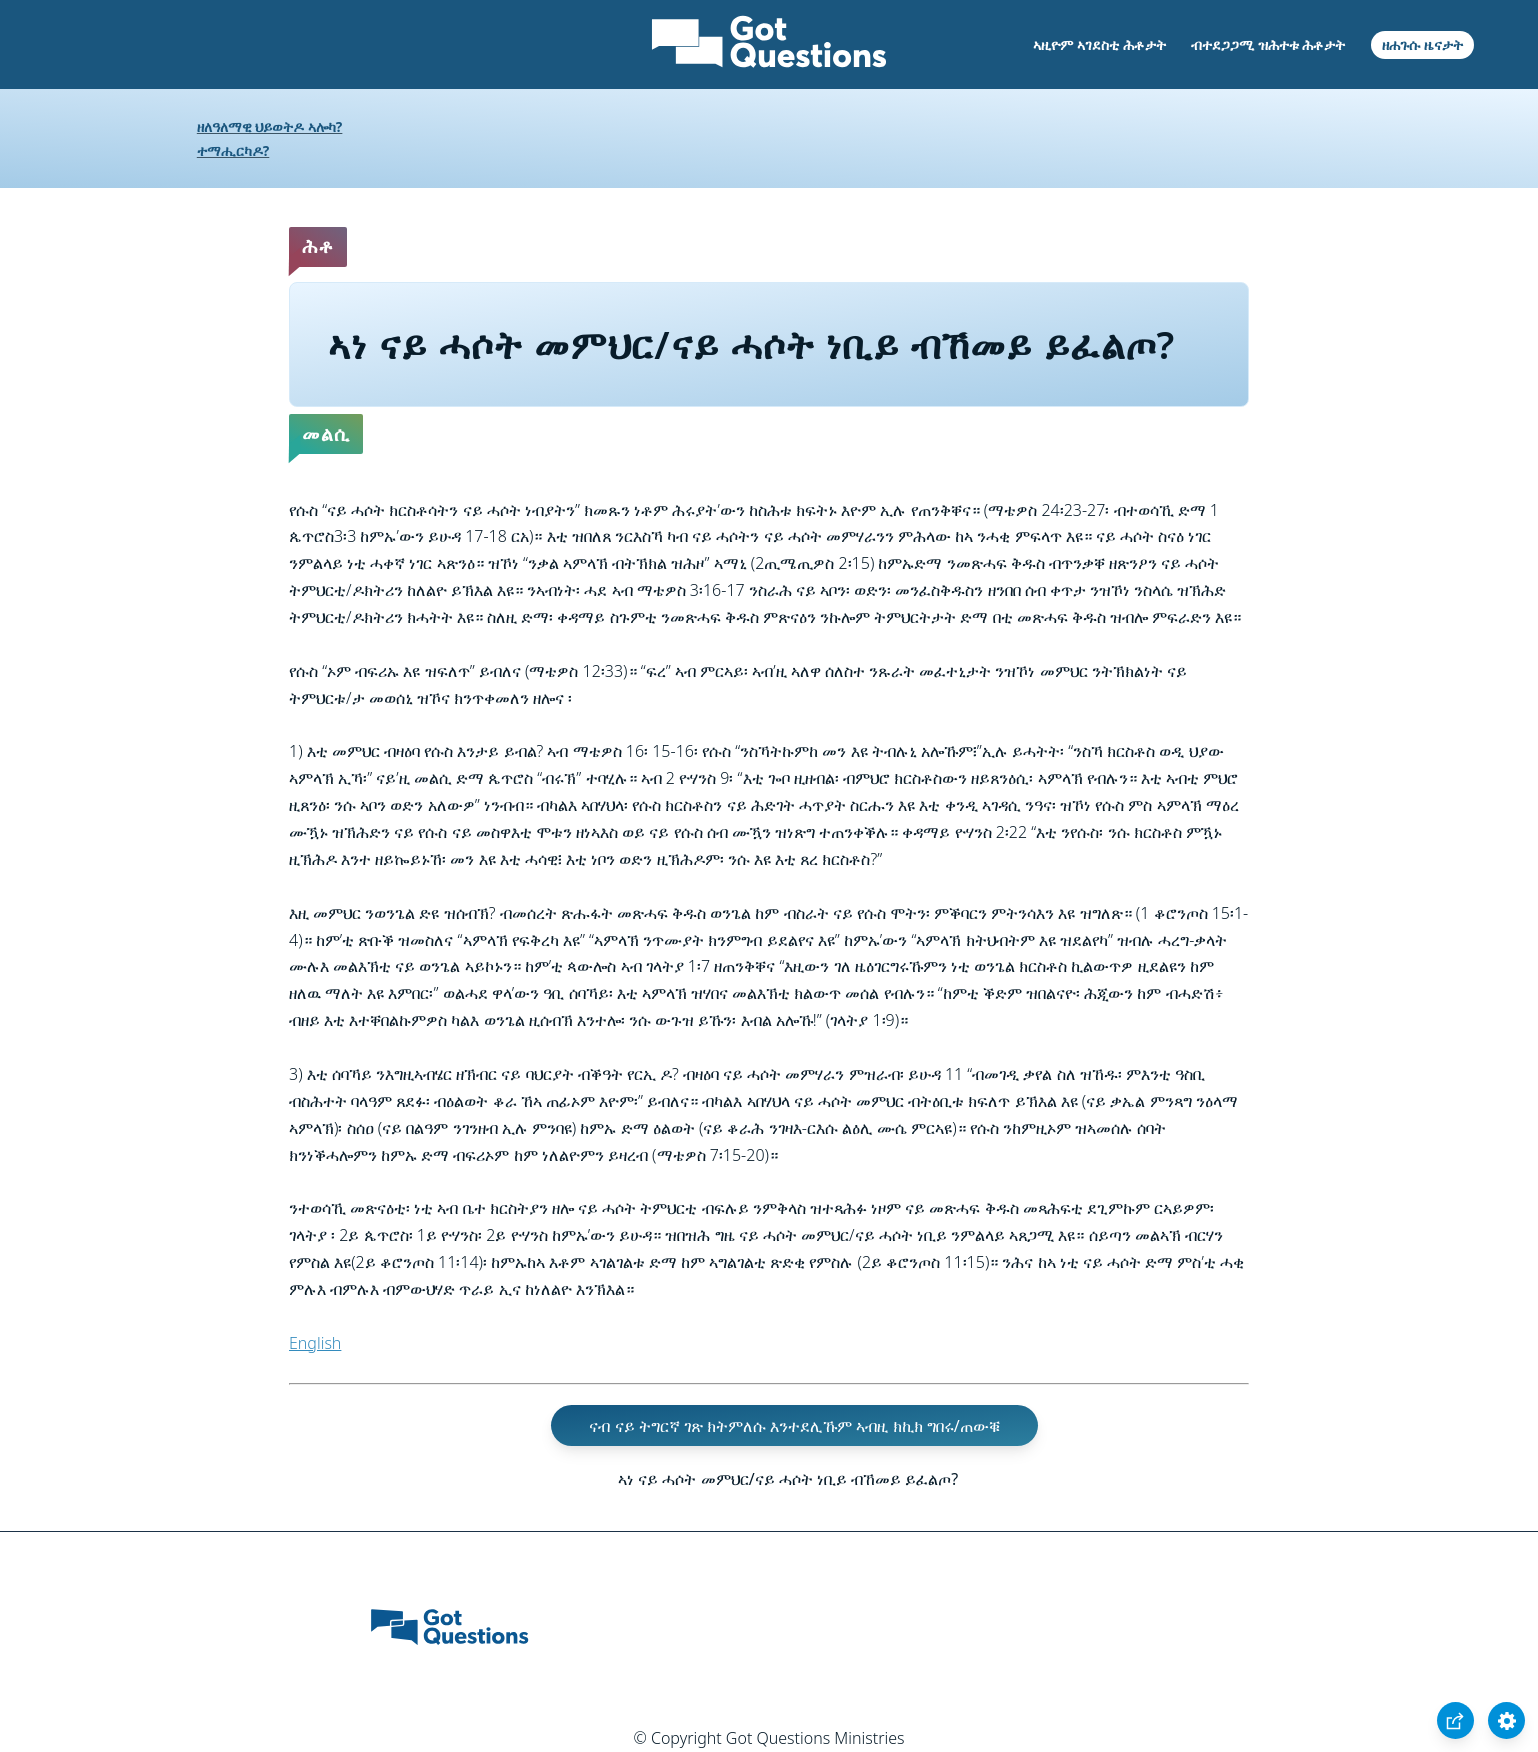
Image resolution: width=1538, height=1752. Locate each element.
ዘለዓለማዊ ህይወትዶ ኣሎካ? (270, 126)
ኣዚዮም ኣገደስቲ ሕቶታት (1099, 44)
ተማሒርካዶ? (233, 150)
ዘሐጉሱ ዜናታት (1422, 44)
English (315, 1343)
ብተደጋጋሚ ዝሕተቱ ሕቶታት (1268, 44)
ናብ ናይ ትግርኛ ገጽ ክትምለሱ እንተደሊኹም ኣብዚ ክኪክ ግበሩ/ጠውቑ (794, 1425)
